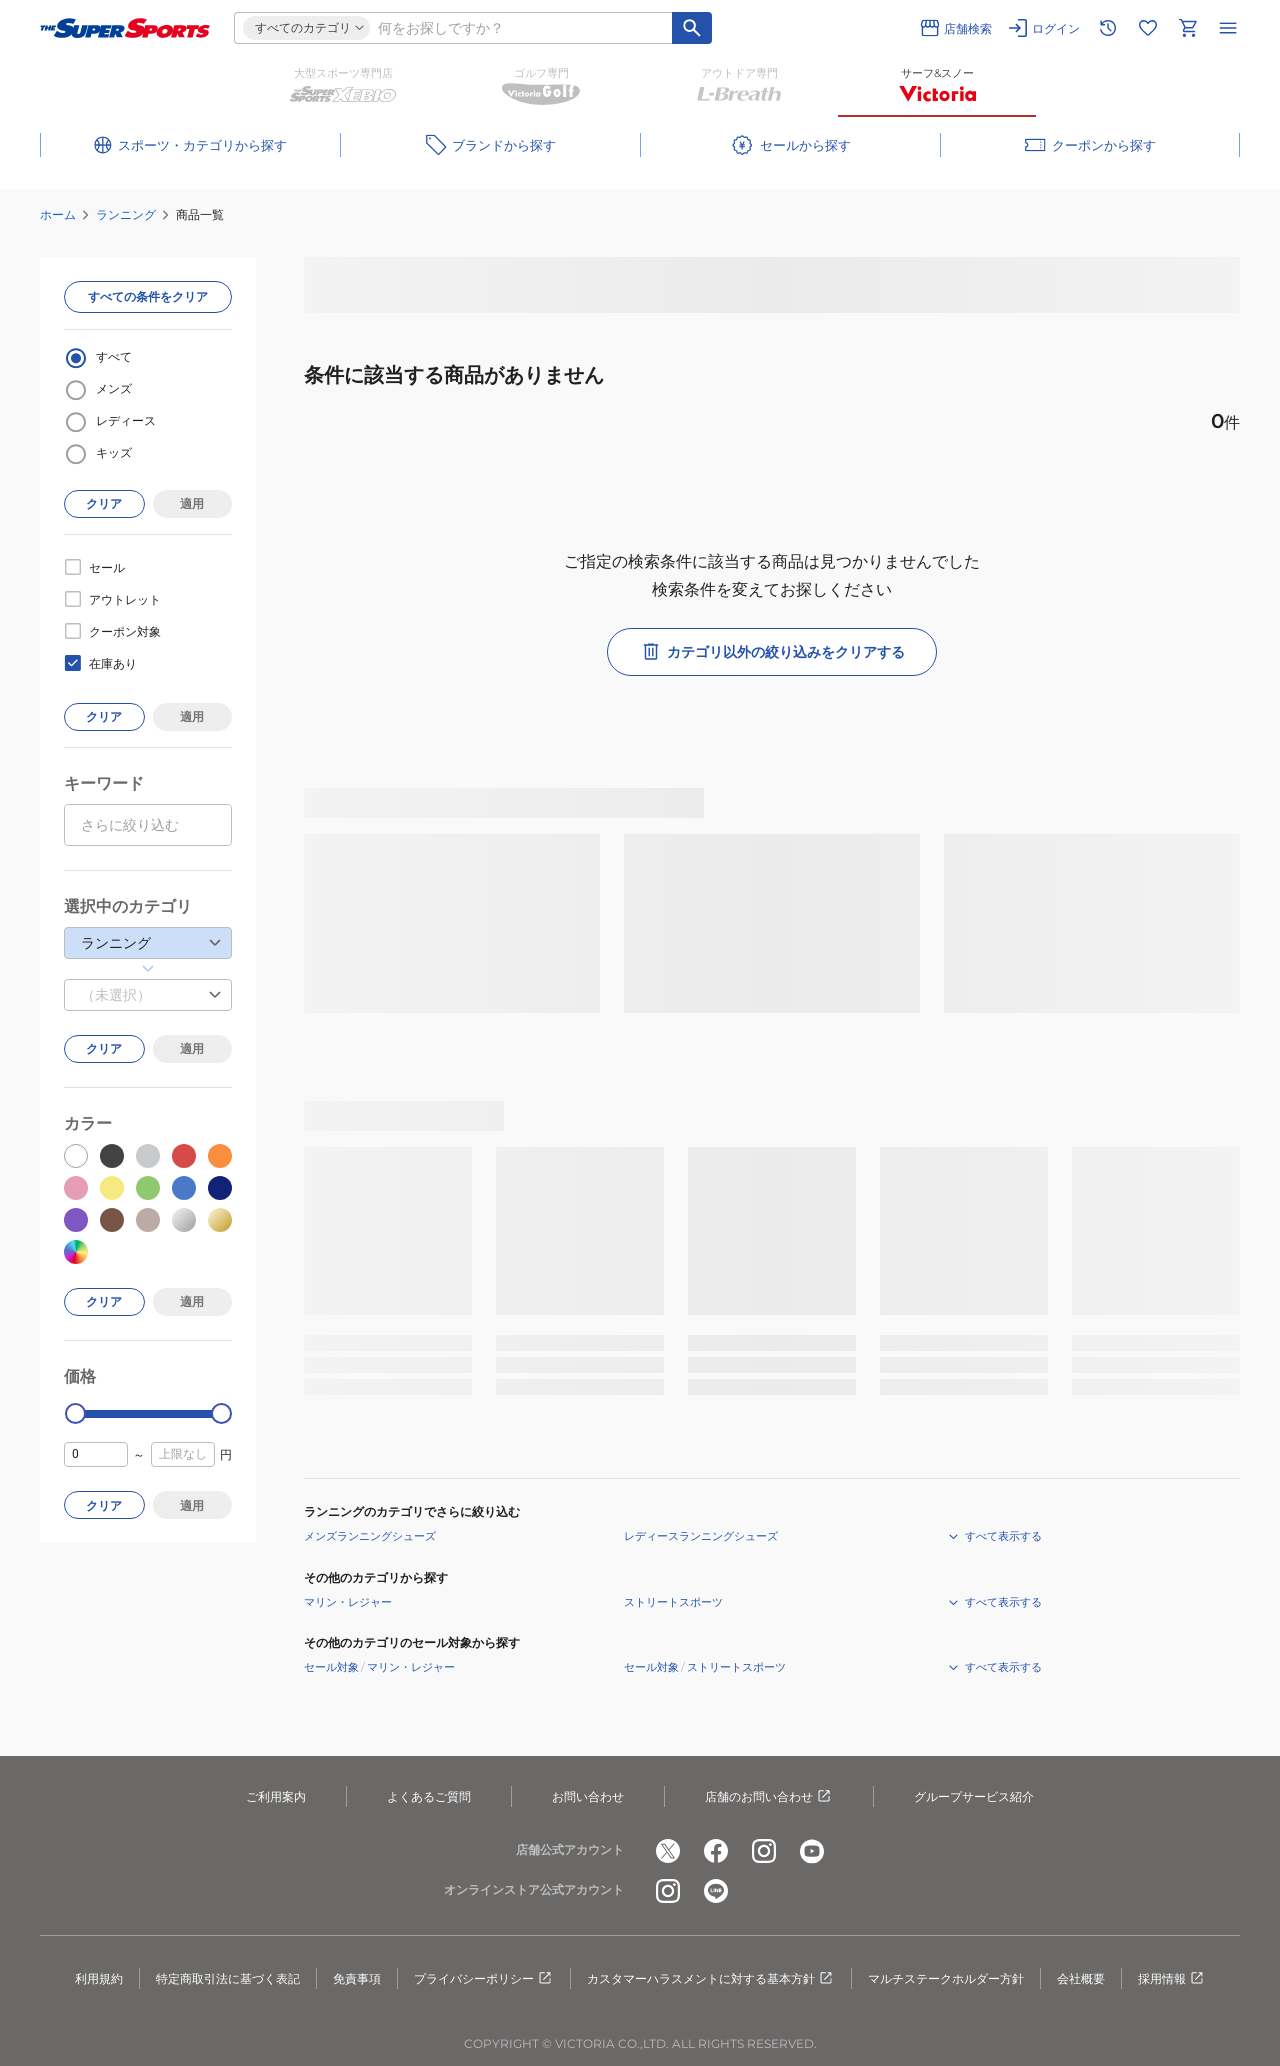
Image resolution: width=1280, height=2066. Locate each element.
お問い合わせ (588, 1796)
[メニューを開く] (1228, 28)
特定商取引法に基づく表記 (228, 1978)
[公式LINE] (716, 1891)
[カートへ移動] (1188, 28)
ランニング (126, 214)
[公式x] (668, 1851)
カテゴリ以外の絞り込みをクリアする (772, 652)
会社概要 (1081, 1978)
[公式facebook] (716, 1851)
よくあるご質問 (429, 1796)
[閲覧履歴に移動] (1108, 28)
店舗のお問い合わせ (769, 1797)
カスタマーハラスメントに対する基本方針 (711, 1979)
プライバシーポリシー (484, 1979)
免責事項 (357, 1978)
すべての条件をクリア (148, 296)
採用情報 (1172, 1979)
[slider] (75, 1413)
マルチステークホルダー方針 (946, 1978)
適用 (192, 503)
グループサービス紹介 (974, 1796)
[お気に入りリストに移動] (1148, 28)
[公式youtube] (812, 1851)
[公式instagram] (764, 1851)
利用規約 (99, 1978)
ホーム (58, 214)
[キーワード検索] (692, 28)
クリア (104, 503)
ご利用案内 (276, 1796)
